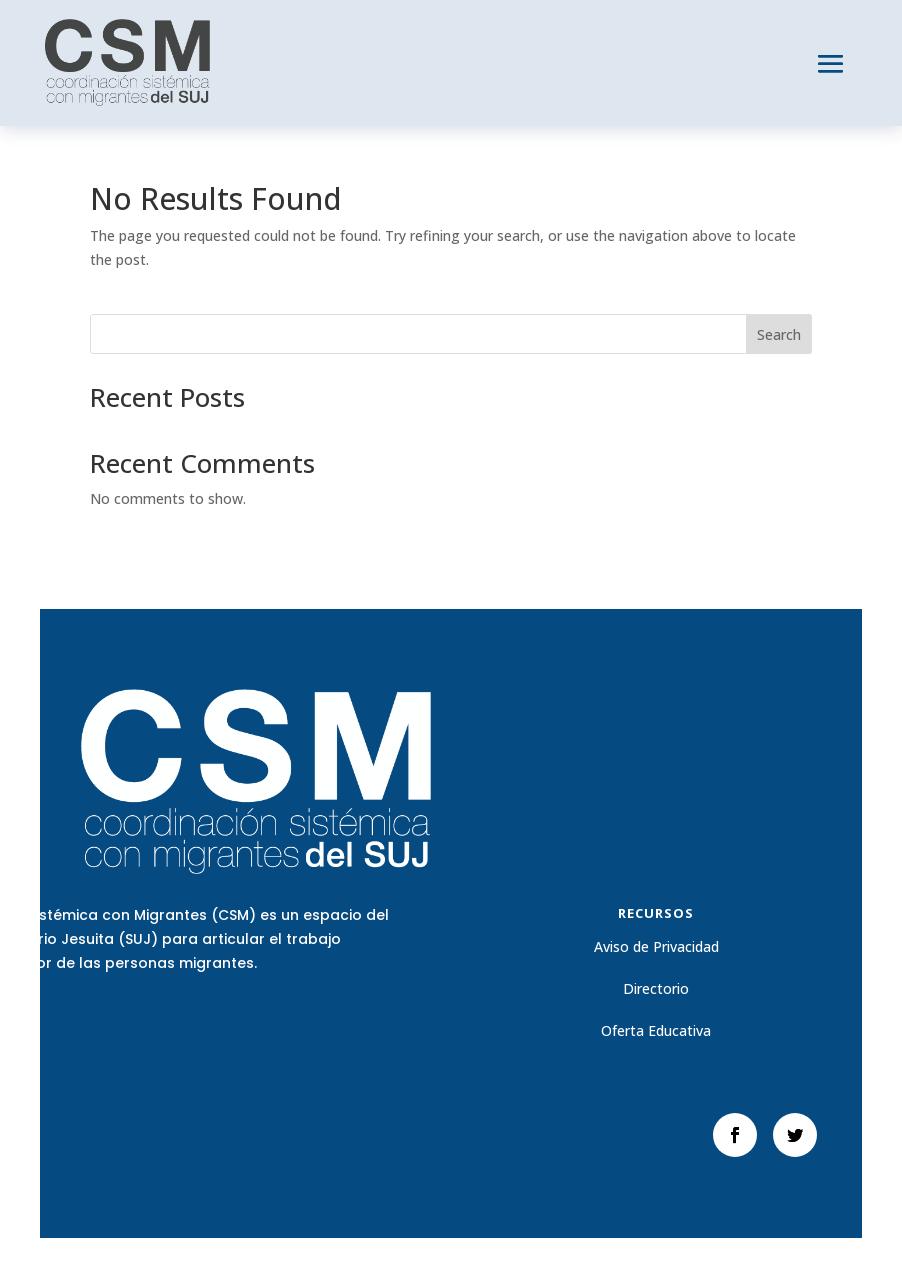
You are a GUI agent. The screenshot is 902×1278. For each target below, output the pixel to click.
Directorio (656, 988)
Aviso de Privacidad (656, 946)
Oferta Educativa (656, 1030)
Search (779, 334)
